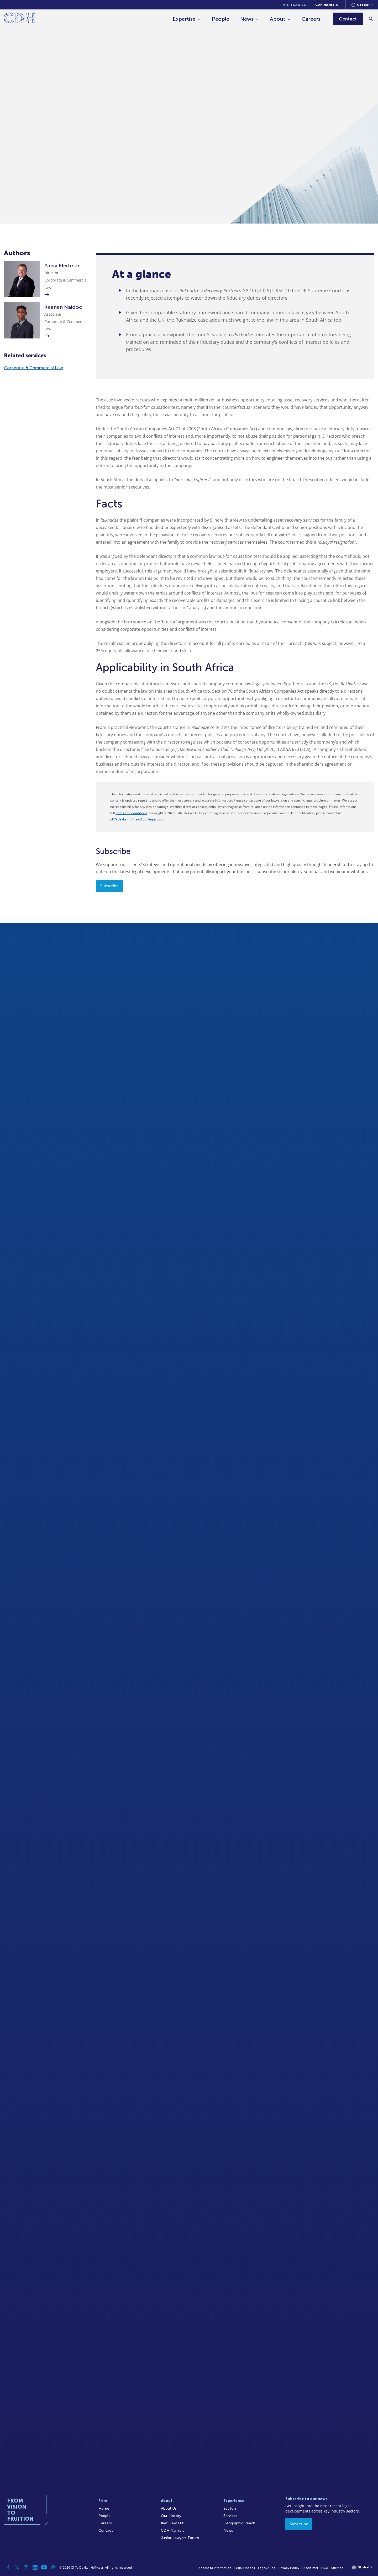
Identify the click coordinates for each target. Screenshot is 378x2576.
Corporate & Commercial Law (33, 367)
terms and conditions (131, 813)
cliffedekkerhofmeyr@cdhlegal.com (136, 819)
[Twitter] (17, 2567)
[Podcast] (53, 2567)
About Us (169, 2508)
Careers (311, 19)
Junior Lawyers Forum (180, 2538)
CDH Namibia (326, 5)
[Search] (371, 18)
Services (230, 2516)
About (278, 19)
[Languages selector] (362, 4)
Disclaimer (310, 2568)
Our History (171, 2516)
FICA (324, 2568)
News (247, 19)
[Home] (19, 19)
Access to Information (214, 2568)
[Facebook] (8, 2567)
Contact (105, 2530)
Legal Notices (244, 2568)
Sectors (230, 2508)
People (220, 19)
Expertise (184, 19)
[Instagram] (26, 2567)
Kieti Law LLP (295, 5)
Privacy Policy (289, 2568)
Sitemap (337, 2568)
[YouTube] (44, 2567)
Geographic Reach (239, 2523)
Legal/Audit (266, 2568)
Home (103, 2508)
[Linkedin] (35, 2567)
